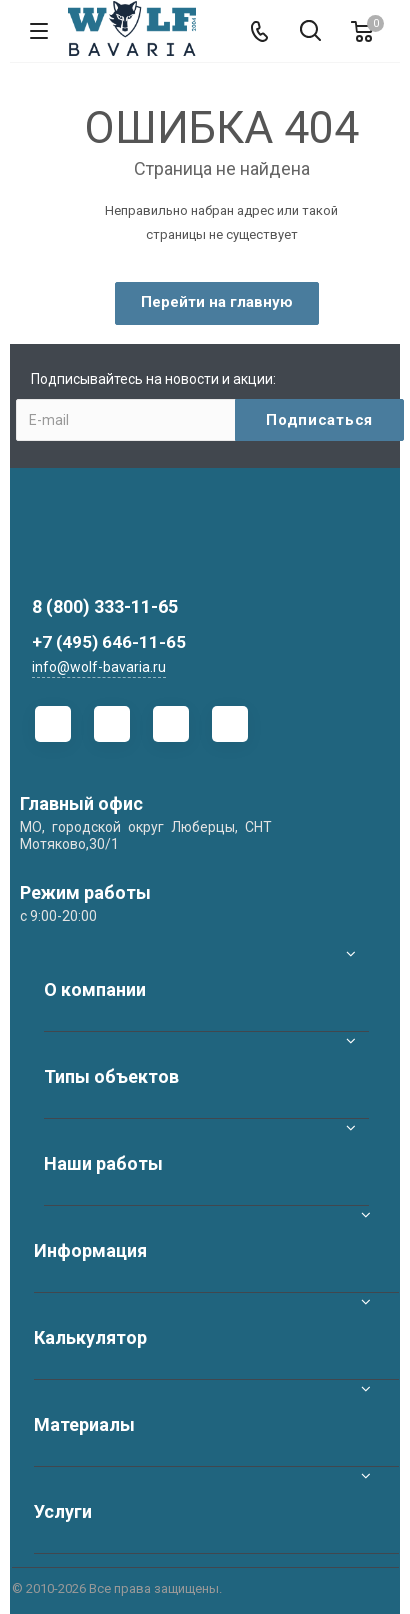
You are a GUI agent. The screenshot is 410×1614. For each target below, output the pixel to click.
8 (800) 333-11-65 (105, 606)
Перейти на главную (217, 302)
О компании (95, 989)
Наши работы (103, 1163)
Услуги (63, 1511)
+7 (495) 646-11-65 (109, 642)
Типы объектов (111, 1076)
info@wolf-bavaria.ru (99, 667)
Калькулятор (90, 1337)
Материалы (84, 1424)
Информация (90, 1250)
